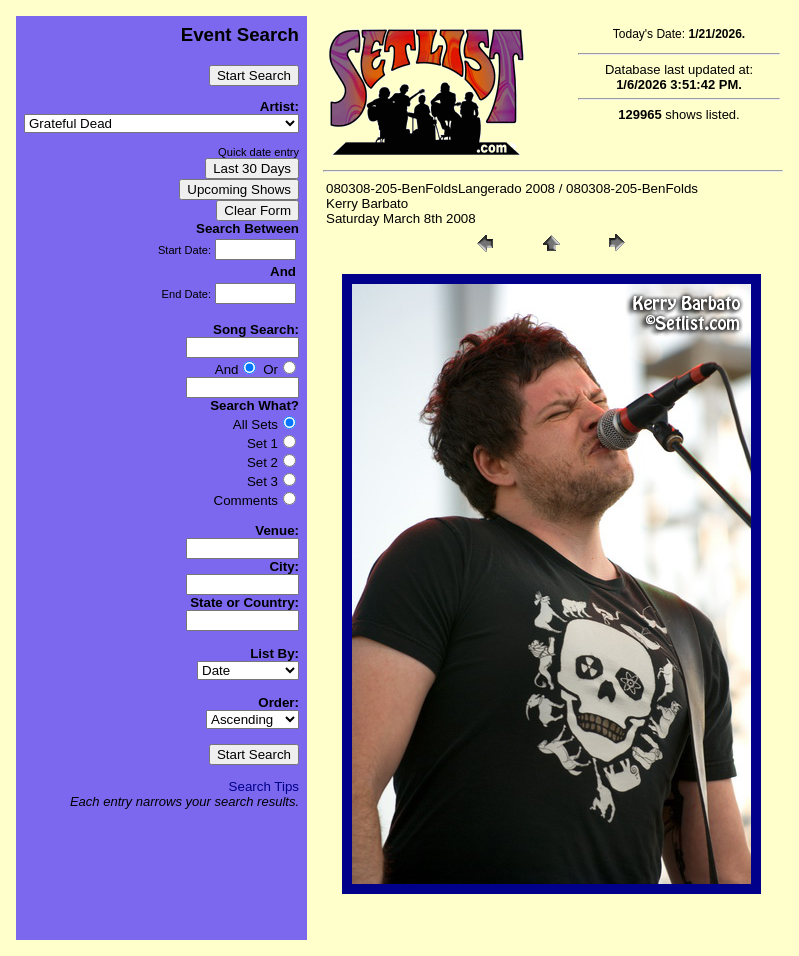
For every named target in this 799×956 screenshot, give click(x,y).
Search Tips (264, 786)
